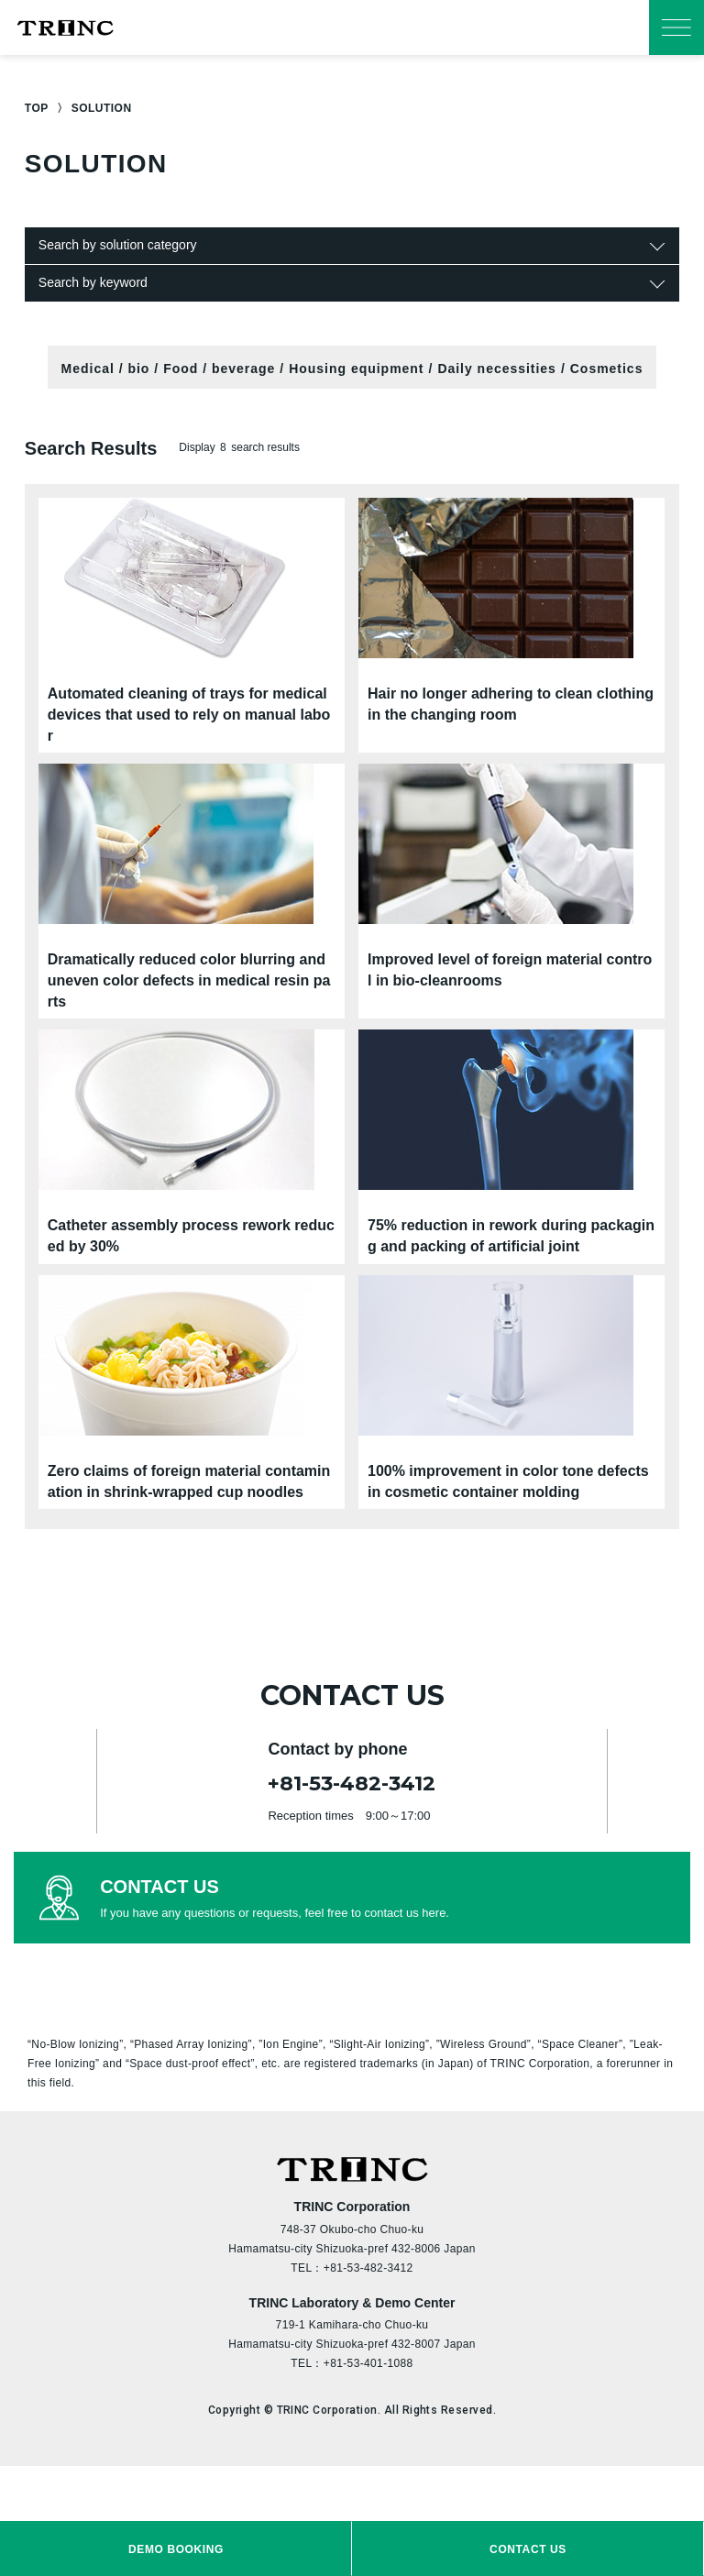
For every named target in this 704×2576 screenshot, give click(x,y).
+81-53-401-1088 (368, 2363)
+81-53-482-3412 (351, 1783)
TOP (37, 108)
